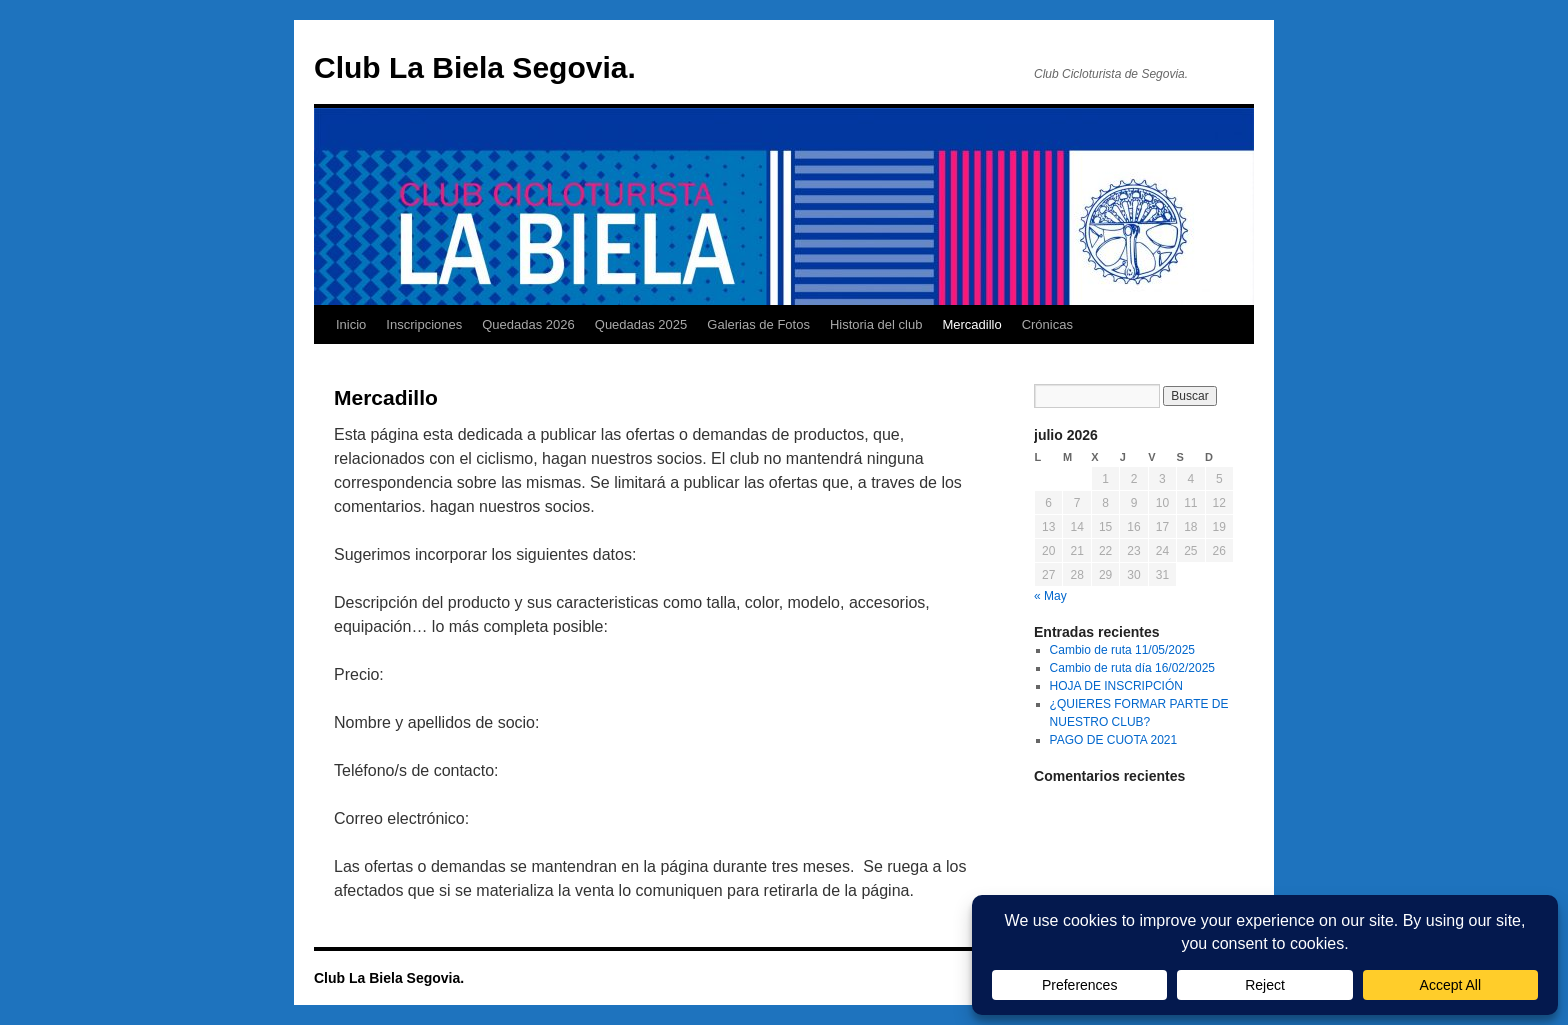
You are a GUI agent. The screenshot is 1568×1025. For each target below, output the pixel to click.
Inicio (351, 324)
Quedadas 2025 (641, 324)
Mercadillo (971, 324)
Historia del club (876, 324)
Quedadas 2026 (528, 324)
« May (1050, 596)
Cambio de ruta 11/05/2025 (1122, 650)
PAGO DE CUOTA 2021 (1114, 740)
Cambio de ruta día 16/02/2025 (1132, 668)
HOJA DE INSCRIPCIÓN (1116, 686)
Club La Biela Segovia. (475, 67)
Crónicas (1047, 324)
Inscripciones (424, 324)
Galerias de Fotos (758, 324)
